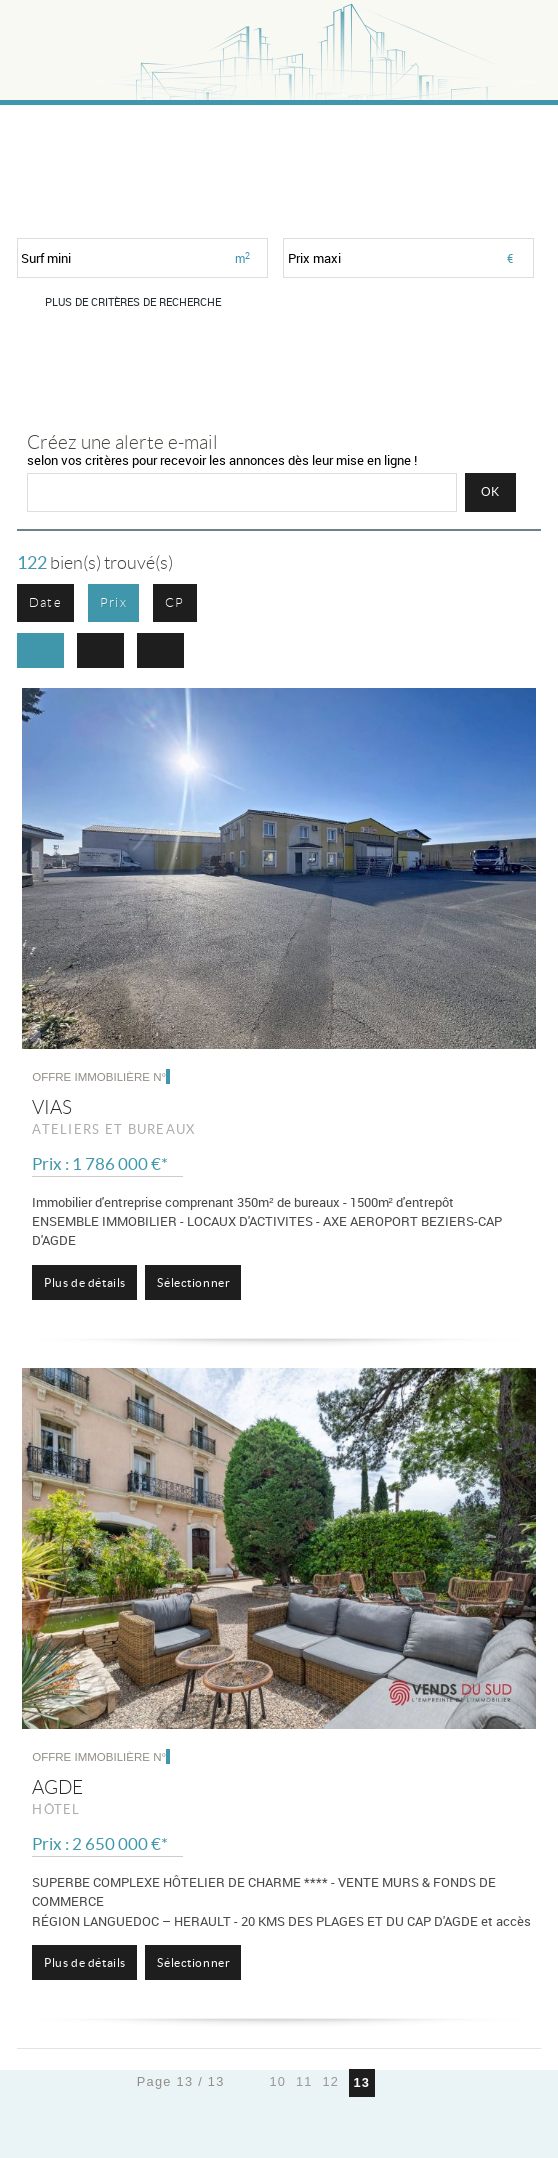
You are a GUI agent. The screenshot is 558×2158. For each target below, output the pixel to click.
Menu (509, 40)
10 (277, 2081)
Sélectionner (193, 1282)
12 (330, 2081)
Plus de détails (85, 1282)
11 (304, 2081)
